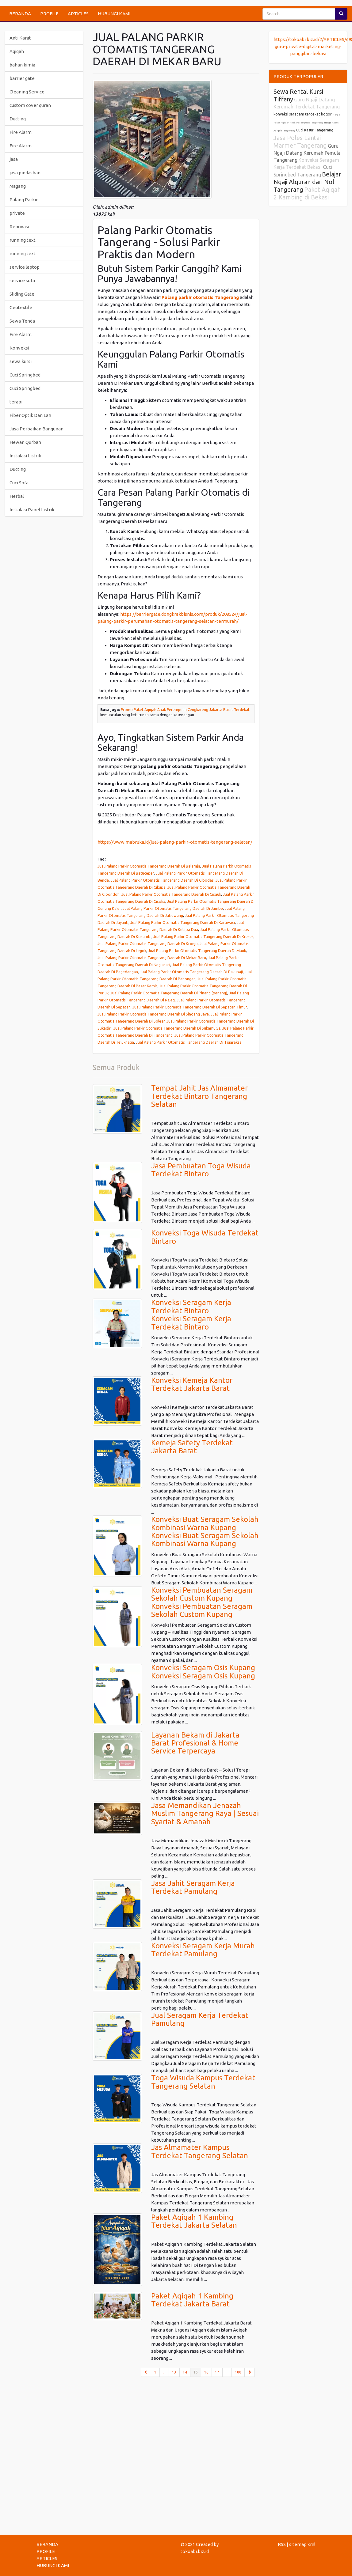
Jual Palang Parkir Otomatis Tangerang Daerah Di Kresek (203, 936)
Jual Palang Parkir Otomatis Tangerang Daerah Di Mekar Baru (152, 957)
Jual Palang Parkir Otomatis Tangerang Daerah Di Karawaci (182, 922)
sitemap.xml (302, 2544)
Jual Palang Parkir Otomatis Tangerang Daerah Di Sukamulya (166, 1028)
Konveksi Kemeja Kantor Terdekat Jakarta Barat (191, 1384)
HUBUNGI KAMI (114, 13)
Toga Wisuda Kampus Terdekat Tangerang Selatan (203, 2082)
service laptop (25, 267)
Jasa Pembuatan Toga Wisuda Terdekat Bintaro (201, 1170)
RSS (282, 2544)
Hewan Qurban (25, 442)
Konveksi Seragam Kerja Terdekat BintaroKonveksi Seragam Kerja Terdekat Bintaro (191, 1314)
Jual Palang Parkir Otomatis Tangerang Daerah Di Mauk (197, 950)
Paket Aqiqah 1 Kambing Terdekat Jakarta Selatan (194, 2221)
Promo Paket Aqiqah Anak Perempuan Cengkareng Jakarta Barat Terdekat (185, 710)
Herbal (17, 496)
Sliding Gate (22, 294)
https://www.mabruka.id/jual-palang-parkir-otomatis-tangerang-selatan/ (175, 842)
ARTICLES (78, 13)
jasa (14, 159)
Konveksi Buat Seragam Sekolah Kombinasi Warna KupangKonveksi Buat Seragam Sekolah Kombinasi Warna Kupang (204, 1531)
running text (23, 240)
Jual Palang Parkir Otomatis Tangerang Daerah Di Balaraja (149, 866)
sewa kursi (21, 361)
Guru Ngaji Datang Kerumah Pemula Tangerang (307, 153)
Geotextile (21, 307)
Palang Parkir (24, 199)
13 (174, 2372)
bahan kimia (22, 64)
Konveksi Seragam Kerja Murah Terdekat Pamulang (203, 1950)
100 (238, 2372)
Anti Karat (20, 37)
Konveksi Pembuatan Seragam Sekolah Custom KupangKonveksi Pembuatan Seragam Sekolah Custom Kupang (201, 1602)
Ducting (18, 118)
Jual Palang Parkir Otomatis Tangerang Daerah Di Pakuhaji (191, 972)
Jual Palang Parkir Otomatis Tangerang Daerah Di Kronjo (148, 943)
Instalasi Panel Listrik (32, 509)
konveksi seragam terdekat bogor (303, 114)
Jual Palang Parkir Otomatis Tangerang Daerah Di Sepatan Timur (189, 1007)
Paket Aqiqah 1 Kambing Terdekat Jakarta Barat (192, 2300)
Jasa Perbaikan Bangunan (36, 428)
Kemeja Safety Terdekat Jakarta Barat (192, 1447)
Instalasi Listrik (25, 455)
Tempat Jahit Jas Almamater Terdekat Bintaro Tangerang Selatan (199, 1096)
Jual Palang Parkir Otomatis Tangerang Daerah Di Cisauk (171, 894)
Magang (18, 186)
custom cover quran (30, 105)
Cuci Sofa (19, 482)
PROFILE (49, 13)
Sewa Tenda (22, 320)
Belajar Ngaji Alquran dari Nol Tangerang (307, 182)
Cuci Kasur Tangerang (314, 130)
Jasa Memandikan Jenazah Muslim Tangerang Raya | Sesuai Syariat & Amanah (205, 1813)
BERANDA (20, 13)
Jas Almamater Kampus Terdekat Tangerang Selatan (199, 2151)
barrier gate (22, 78)
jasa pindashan (25, 172)
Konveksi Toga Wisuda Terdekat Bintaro (204, 1237)
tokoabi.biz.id (195, 2551)
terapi (16, 401)
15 (197, 2371)
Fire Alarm (21, 132)
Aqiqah (17, 51)
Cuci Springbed (25, 374)
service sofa (22, 280)
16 (206, 2372)
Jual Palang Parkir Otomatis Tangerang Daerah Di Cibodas (162, 880)
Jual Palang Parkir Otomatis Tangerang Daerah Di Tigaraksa (189, 1042)
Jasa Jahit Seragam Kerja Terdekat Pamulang (193, 1887)
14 (185, 2372)
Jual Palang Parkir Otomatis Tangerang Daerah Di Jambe (173, 908)
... (164, 2372)
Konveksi (19, 347)
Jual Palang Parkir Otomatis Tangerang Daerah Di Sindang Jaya (153, 1014)
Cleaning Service (27, 91)
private (17, 213)
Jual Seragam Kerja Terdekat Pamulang (199, 2019)
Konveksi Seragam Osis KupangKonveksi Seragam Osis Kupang (203, 1671)
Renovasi (19, 226)
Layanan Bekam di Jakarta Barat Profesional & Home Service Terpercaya (195, 1743)
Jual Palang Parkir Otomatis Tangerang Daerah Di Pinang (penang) (168, 993)
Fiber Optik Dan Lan (30, 415)
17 (217, 2372)
